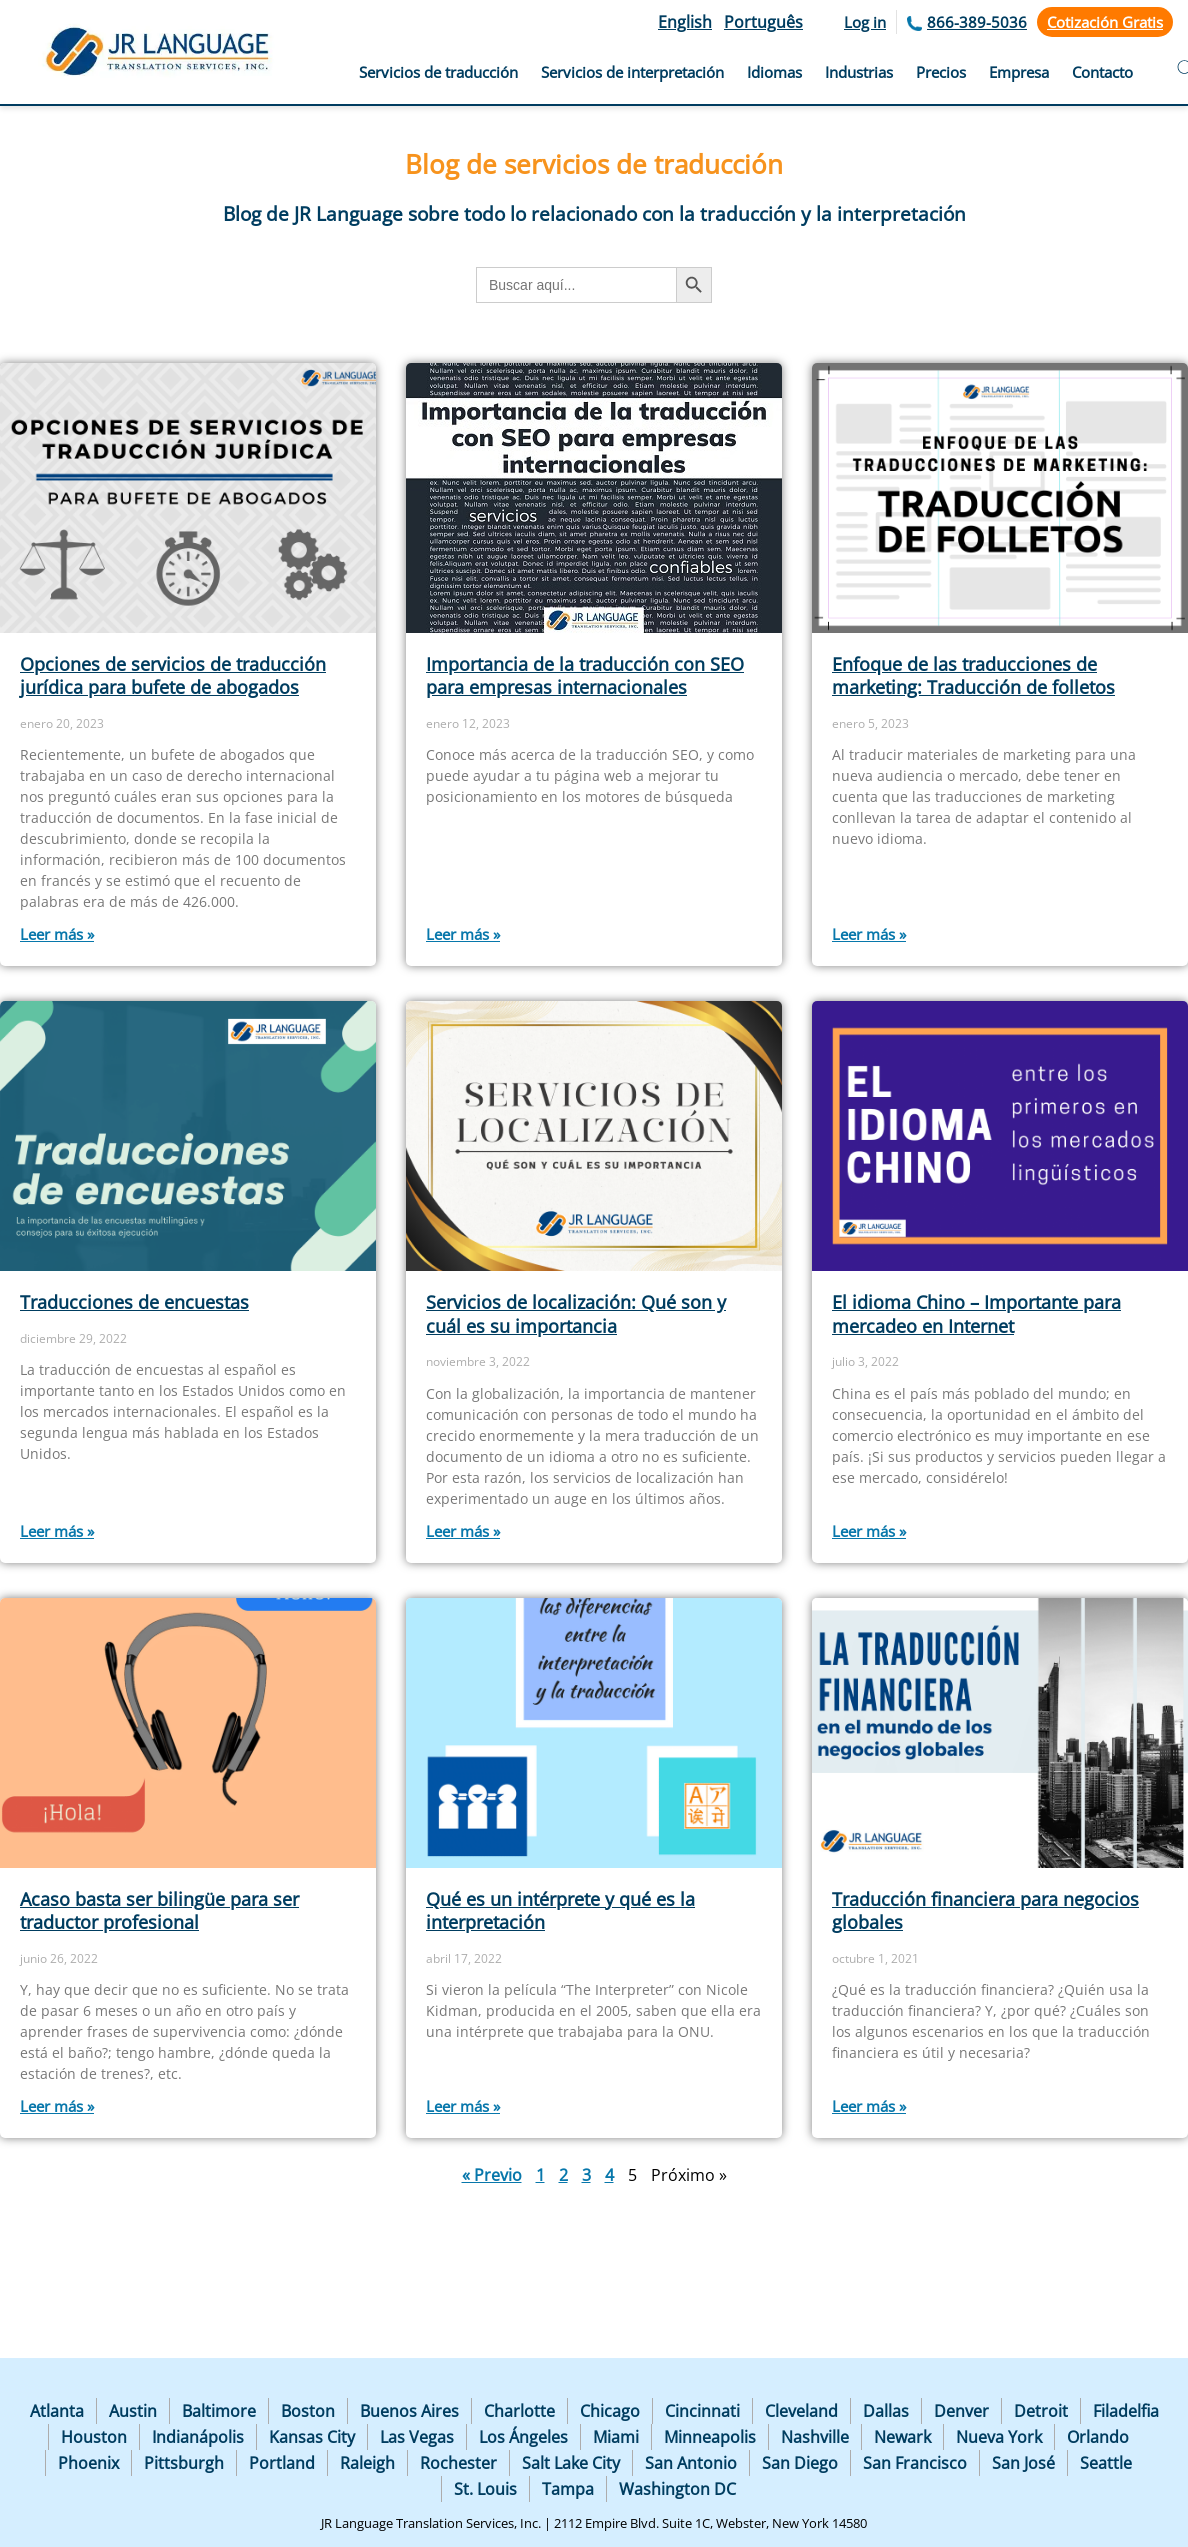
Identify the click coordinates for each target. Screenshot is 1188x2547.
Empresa (1019, 72)
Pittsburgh (184, 2463)
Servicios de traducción (438, 72)
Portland (282, 2463)
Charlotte (519, 2411)
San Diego (800, 2463)
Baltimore (219, 2411)
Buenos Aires (409, 2411)
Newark (902, 2437)
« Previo (492, 2175)
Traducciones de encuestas (134, 1302)
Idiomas (774, 72)
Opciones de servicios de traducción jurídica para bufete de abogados (173, 675)
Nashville (815, 2437)
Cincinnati (702, 2411)
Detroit (1041, 2411)
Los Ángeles (523, 2437)
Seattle (1106, 2463)
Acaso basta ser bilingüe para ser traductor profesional (159, 1910)
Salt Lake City (571, 2463)
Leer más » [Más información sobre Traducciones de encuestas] (57, 1531)
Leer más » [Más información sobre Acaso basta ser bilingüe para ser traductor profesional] (57, 2106)
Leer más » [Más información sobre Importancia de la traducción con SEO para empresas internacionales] (463, 934)
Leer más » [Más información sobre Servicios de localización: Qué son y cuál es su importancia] (463, 1531)
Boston (308, 2411)
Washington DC (677, 2489)
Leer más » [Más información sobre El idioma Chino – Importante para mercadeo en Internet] (869, 1531)
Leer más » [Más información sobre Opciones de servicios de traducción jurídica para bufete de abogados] (57, 934)
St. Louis (485, 2489)
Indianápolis (198, 2437)
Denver (961, 2411)
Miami (616, 2437)
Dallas (886, 2411)
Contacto (1102, 72)
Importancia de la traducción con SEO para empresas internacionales (585, 675)
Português (763, 22)
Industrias (859, 72)
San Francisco (915, 2463)
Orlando (1098, 2437)
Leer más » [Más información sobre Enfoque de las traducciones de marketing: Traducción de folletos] (869, 934)
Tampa (568, 2489)
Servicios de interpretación (632, 72)
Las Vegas (417, 2437)
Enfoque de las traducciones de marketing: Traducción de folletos (973, 675)
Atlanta (57, 2411)
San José (1023, 2463)
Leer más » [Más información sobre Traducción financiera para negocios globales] (869, 2106)
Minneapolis (710, 2437)
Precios (941, 72)
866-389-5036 (977, 22)
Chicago (610, 2411)
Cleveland (801, 2411)
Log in (865, 22)
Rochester (458, 2463)
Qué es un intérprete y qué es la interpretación (560, 1910)
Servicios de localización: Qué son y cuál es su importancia (576, 1313)
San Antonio (691, 2463)
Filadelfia (1126, 2411)
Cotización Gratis (1105, 22)
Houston (94, 2437)
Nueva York (999, 2437)
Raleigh (367, 2463)
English (685, 22)
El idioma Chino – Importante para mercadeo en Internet (976, 1313)
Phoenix (88, 2463)
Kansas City (312, 2437)
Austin (133, 2411)
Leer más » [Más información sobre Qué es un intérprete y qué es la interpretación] (463, 2106)
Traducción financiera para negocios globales (985, 1910)
